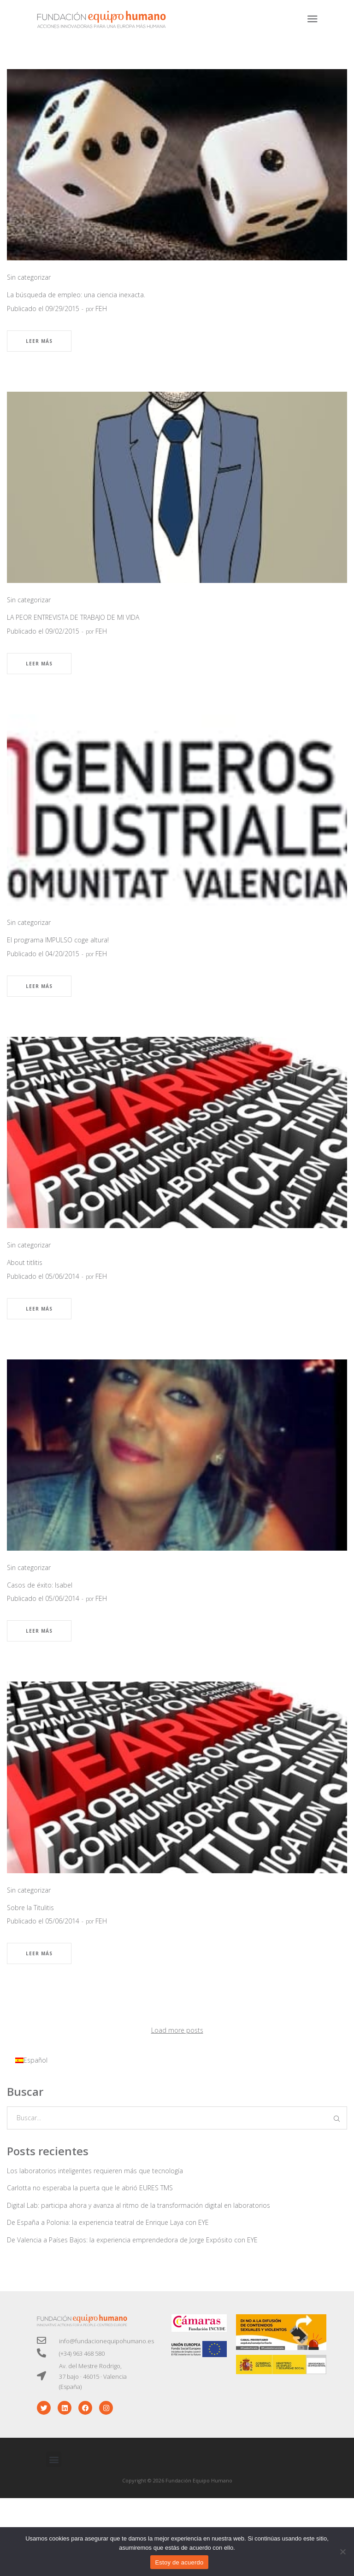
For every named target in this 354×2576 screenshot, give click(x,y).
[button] (53, 2459)
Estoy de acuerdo (179, 2562)
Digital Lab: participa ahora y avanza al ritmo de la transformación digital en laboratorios (138, 2205)
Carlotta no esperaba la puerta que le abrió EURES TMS (90, 2187)
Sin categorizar (29, 277)
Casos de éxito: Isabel (39, 1585)
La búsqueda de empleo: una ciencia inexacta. (76, 294)
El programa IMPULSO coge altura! (58, 939)
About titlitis (24, 1262)
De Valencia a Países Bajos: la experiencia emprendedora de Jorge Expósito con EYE (132, 2239)
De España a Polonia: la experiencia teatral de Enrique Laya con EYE (108, 2222)
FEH (101, 308)
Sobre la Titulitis (30, 1907)
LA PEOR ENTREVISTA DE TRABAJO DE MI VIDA (73, 617)
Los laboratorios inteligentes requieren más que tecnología (95, 2170)
